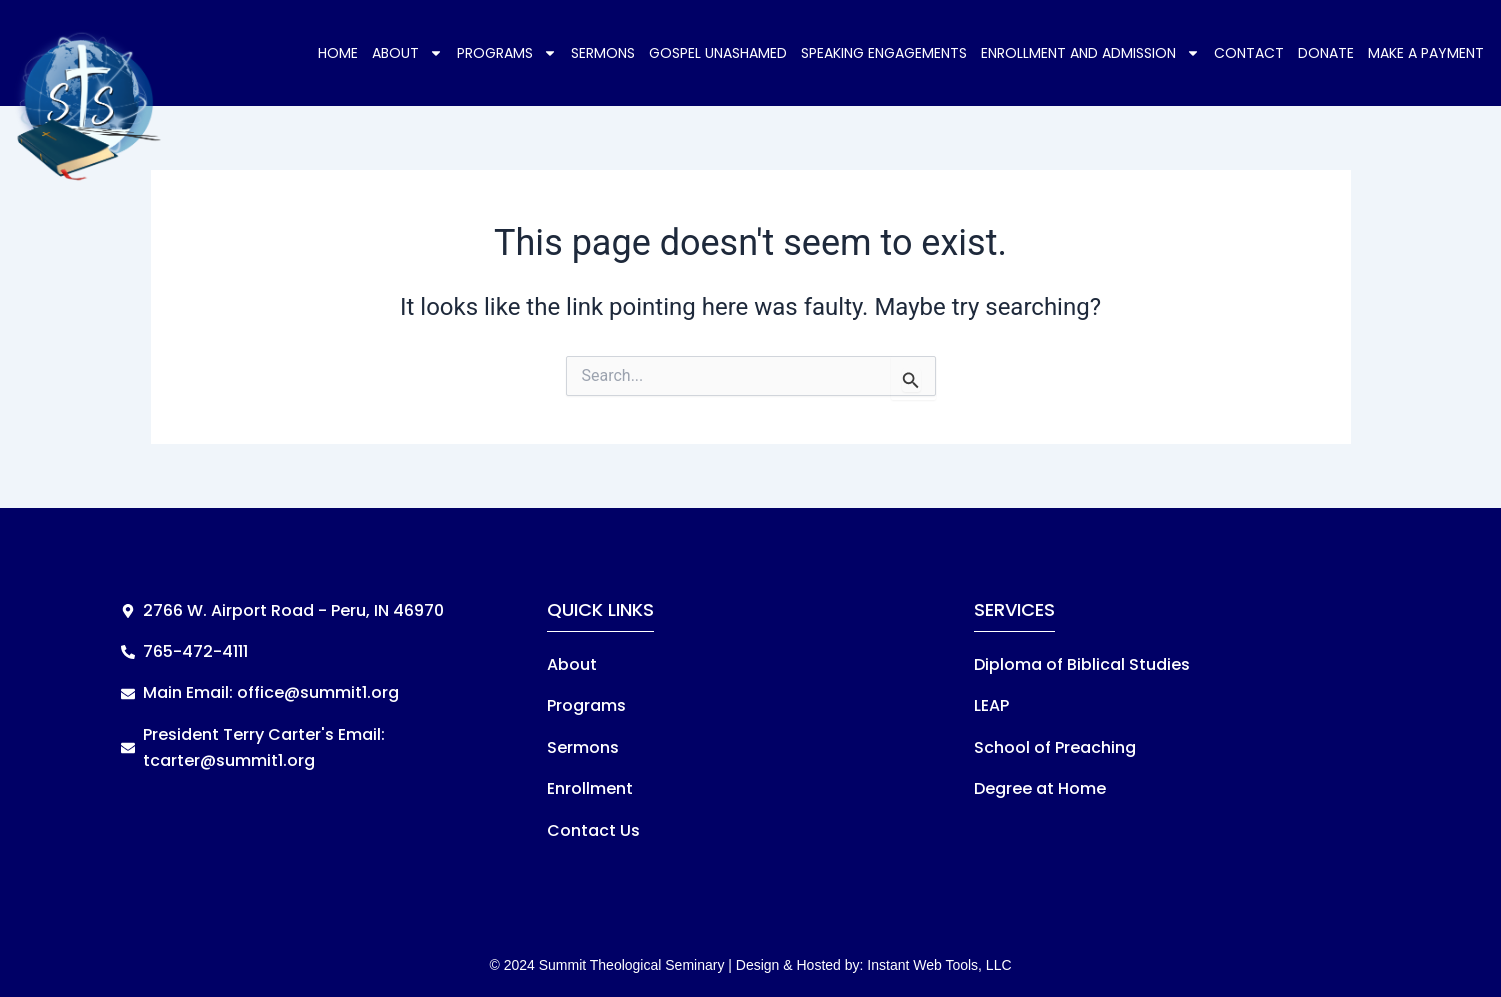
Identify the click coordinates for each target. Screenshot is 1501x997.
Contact (1249, 53)
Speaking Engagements (884, 53)
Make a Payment (1426, 53)
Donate (1326, 53)
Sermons (603, 53)
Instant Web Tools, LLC (939, 965)
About (407, 53)
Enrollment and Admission (1090, 53)
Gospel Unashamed (718, 53)
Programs (507, 53)
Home (338, 53)
